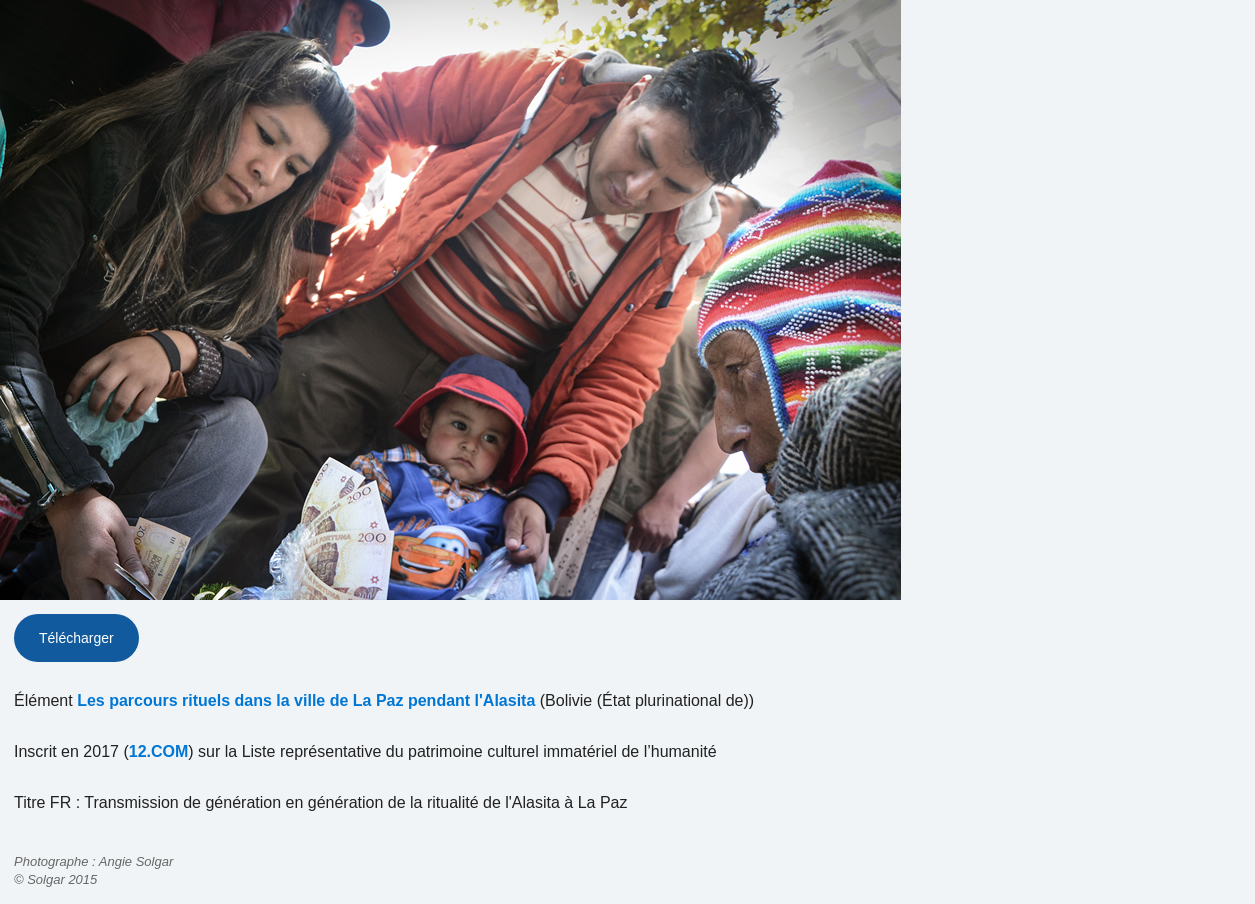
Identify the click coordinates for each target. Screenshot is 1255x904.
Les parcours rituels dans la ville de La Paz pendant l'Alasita (306, 700)
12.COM (159, 751)
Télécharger (76, 638)
